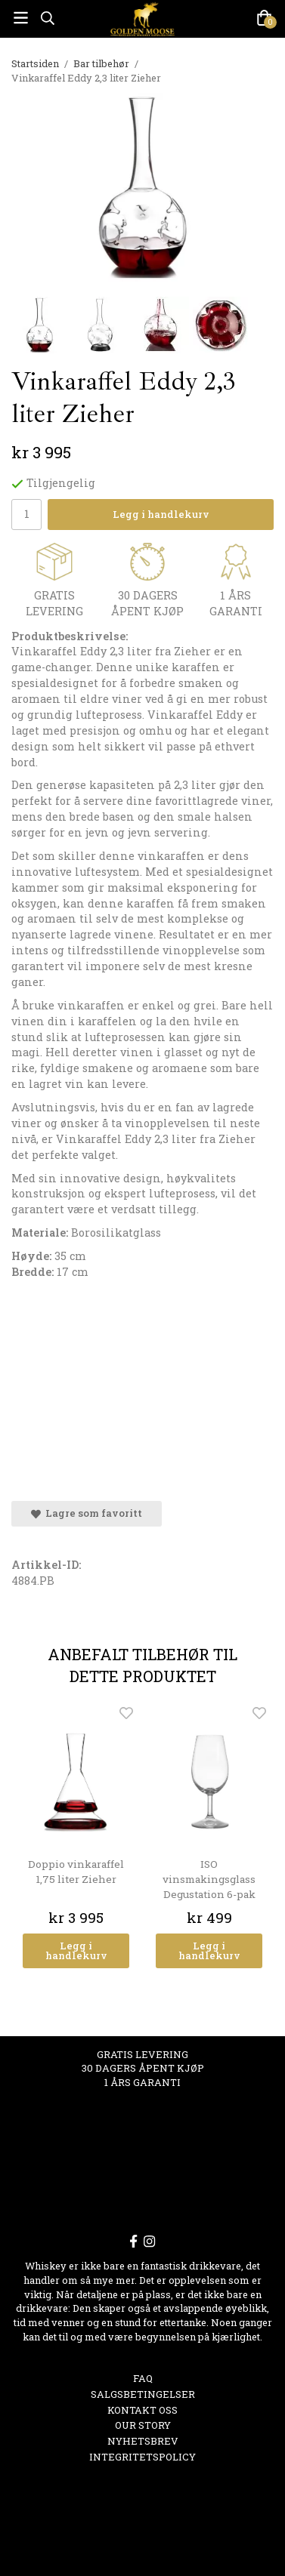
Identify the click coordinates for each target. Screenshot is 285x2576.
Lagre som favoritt (86, 1513)
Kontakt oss (142, 2410)
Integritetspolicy (142, 2457)
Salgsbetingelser (143, 2394)
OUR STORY (143, 2425)
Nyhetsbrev (142, 2441)
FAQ (143, 2378)
